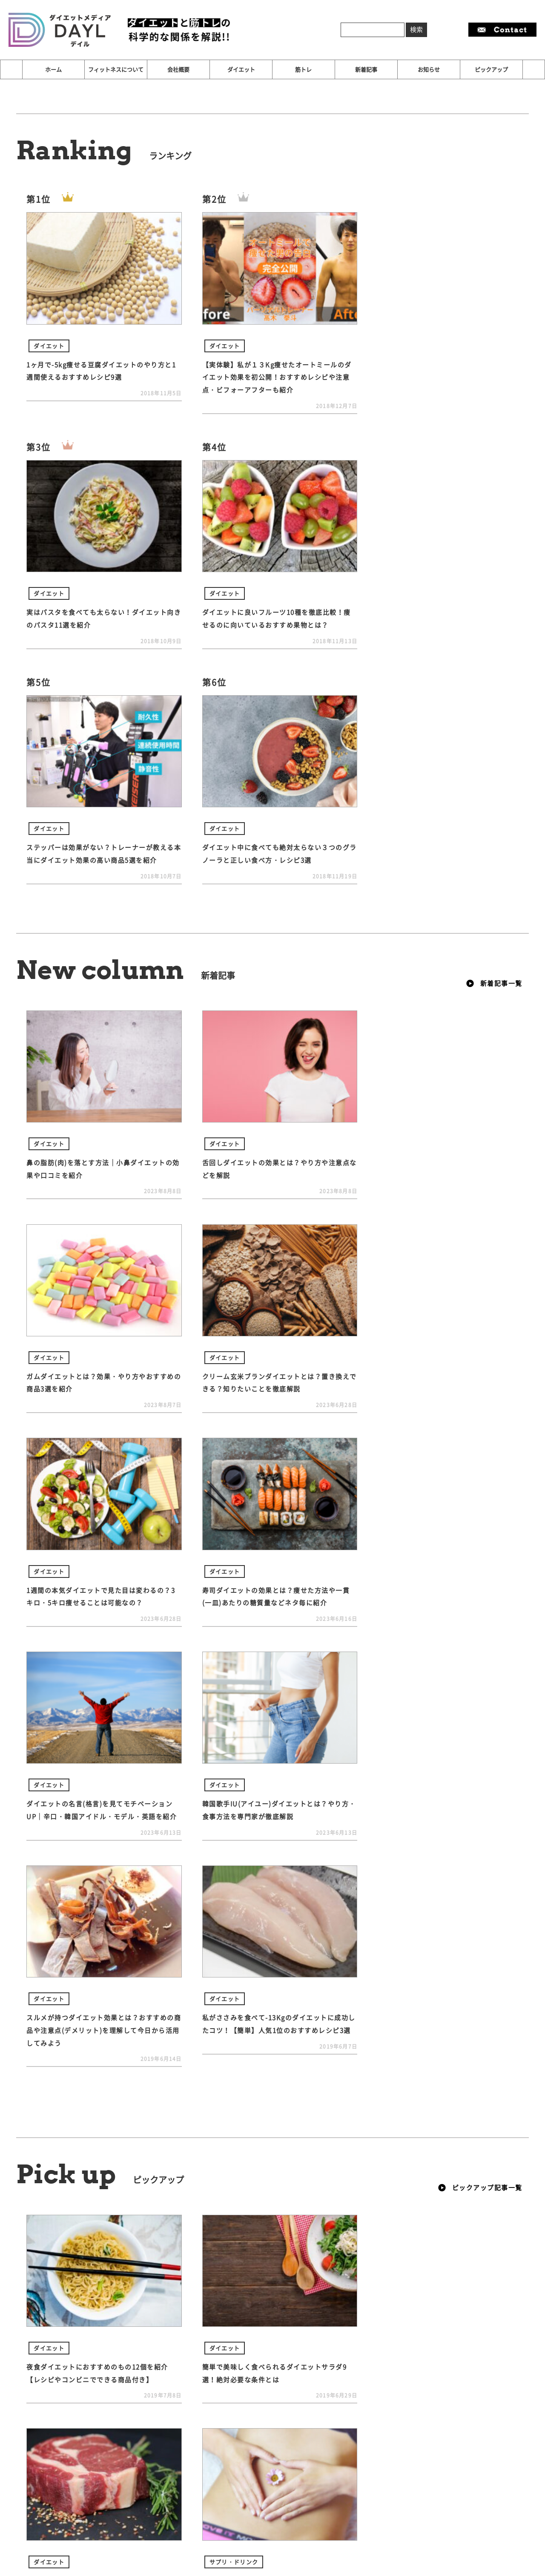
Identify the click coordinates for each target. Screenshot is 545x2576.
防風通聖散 (185, 2339)
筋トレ (303, 69)
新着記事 (366, 69)
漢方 (148, 2339)
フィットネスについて (115, 69)
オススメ (57, 2339)
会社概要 (178, 69)
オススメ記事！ (106, 2339)
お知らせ (429, 69)
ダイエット (241, 69)
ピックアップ (491, 69)
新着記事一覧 (494, 742)
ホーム (53, 69)
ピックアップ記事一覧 (480, 1732)
